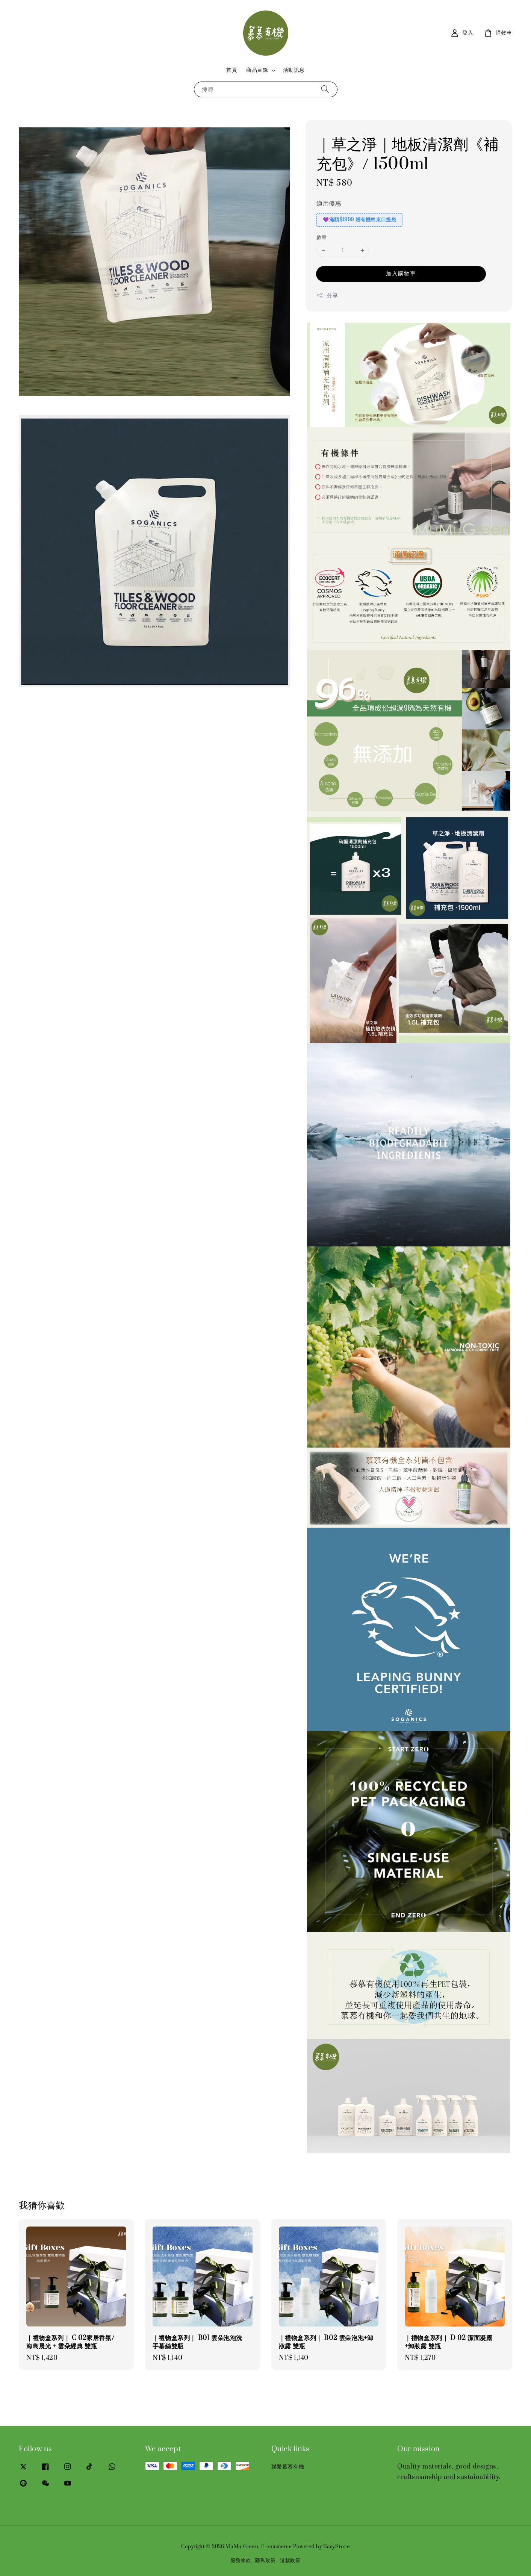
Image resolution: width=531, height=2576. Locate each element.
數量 (321, 237)
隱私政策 (265, 2560)
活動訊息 (294, 70)
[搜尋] (325, 89)
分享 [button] (327, 295)
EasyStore (336, 2546)
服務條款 (240, 2560)
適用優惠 (328, 204)
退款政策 (290, 2560)
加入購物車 (401, 273)
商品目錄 (257, 70)
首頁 (231, 70)
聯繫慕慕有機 (287, 2467)
